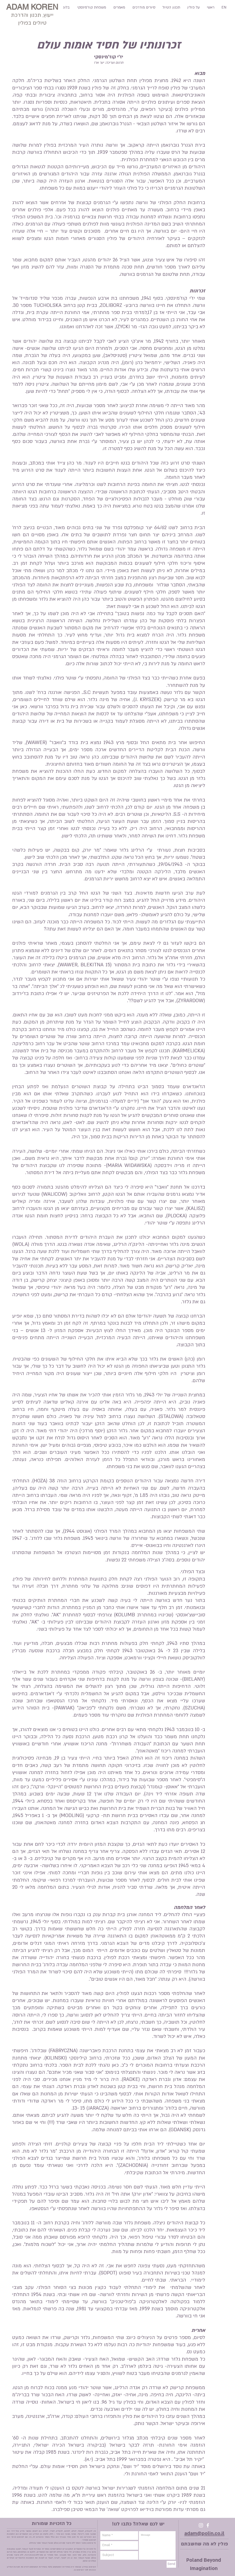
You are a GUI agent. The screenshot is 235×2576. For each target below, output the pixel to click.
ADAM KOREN (32, 6)
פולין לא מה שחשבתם (204, 2544)
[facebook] (208, 2525)
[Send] (171, 2564)
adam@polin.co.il (204, 2533)
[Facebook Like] (14, 25)
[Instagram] (201, 2525)
